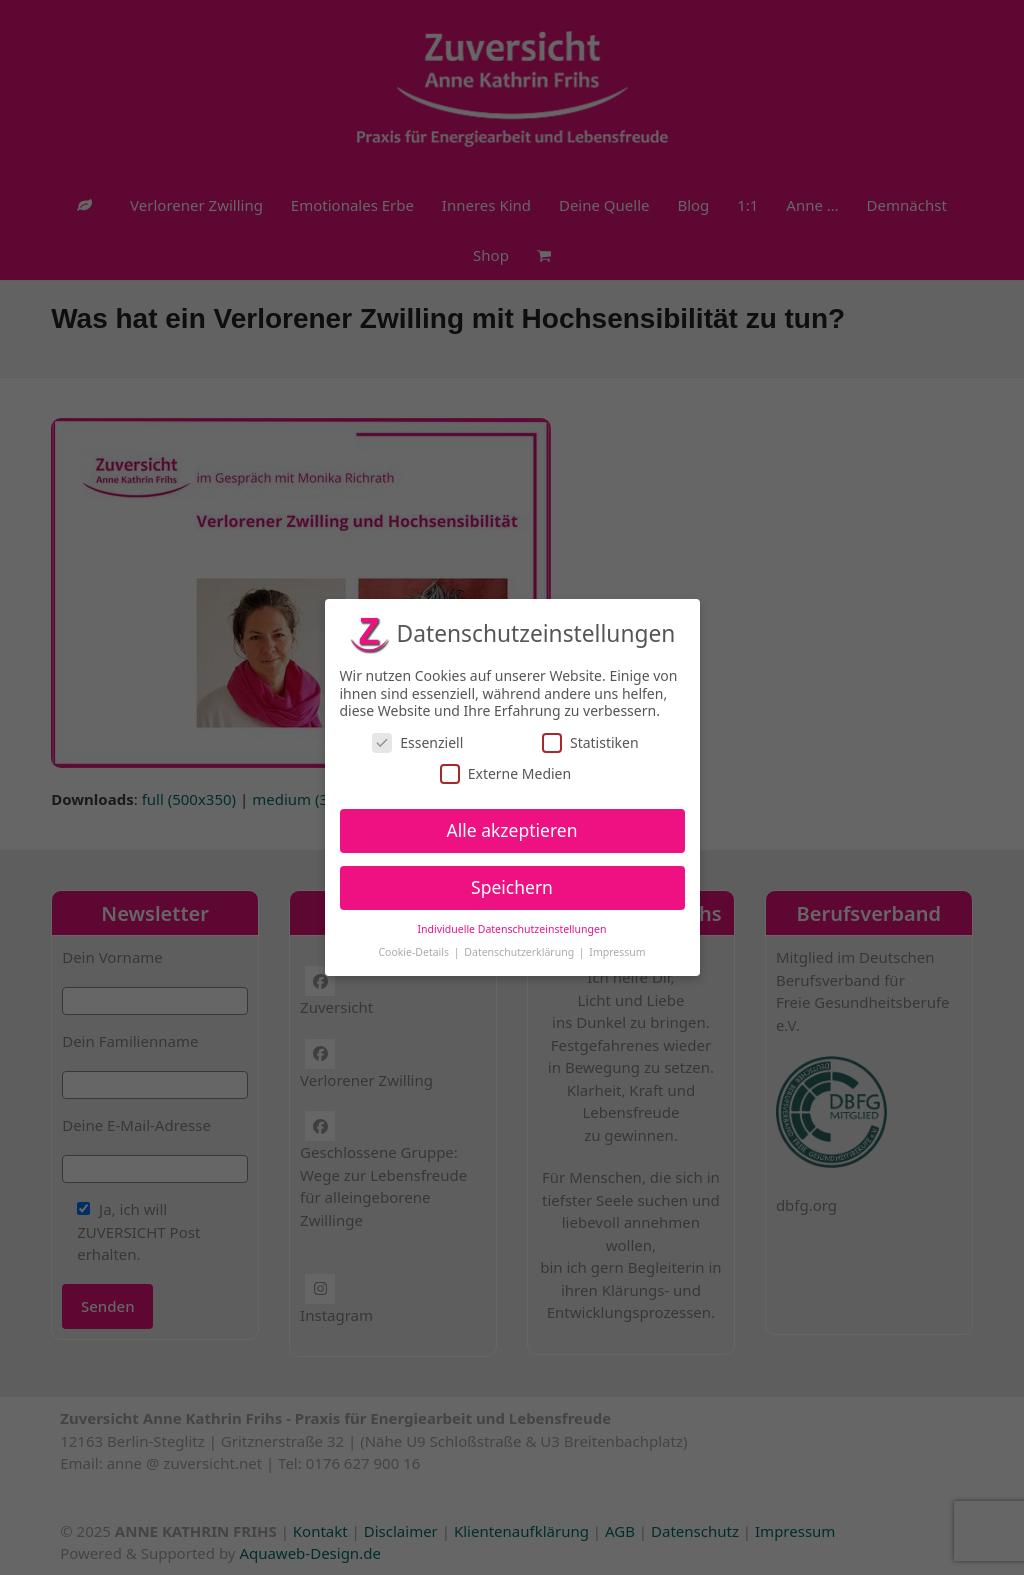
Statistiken (590, 742)
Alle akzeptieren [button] (512, 830)
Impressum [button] (617, 952)
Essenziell (417, 742)
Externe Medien (505, 773)
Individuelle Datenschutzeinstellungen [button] (512, 929)
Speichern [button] (512, 887)
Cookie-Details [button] (414, 952)
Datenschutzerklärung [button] (520, 952)
